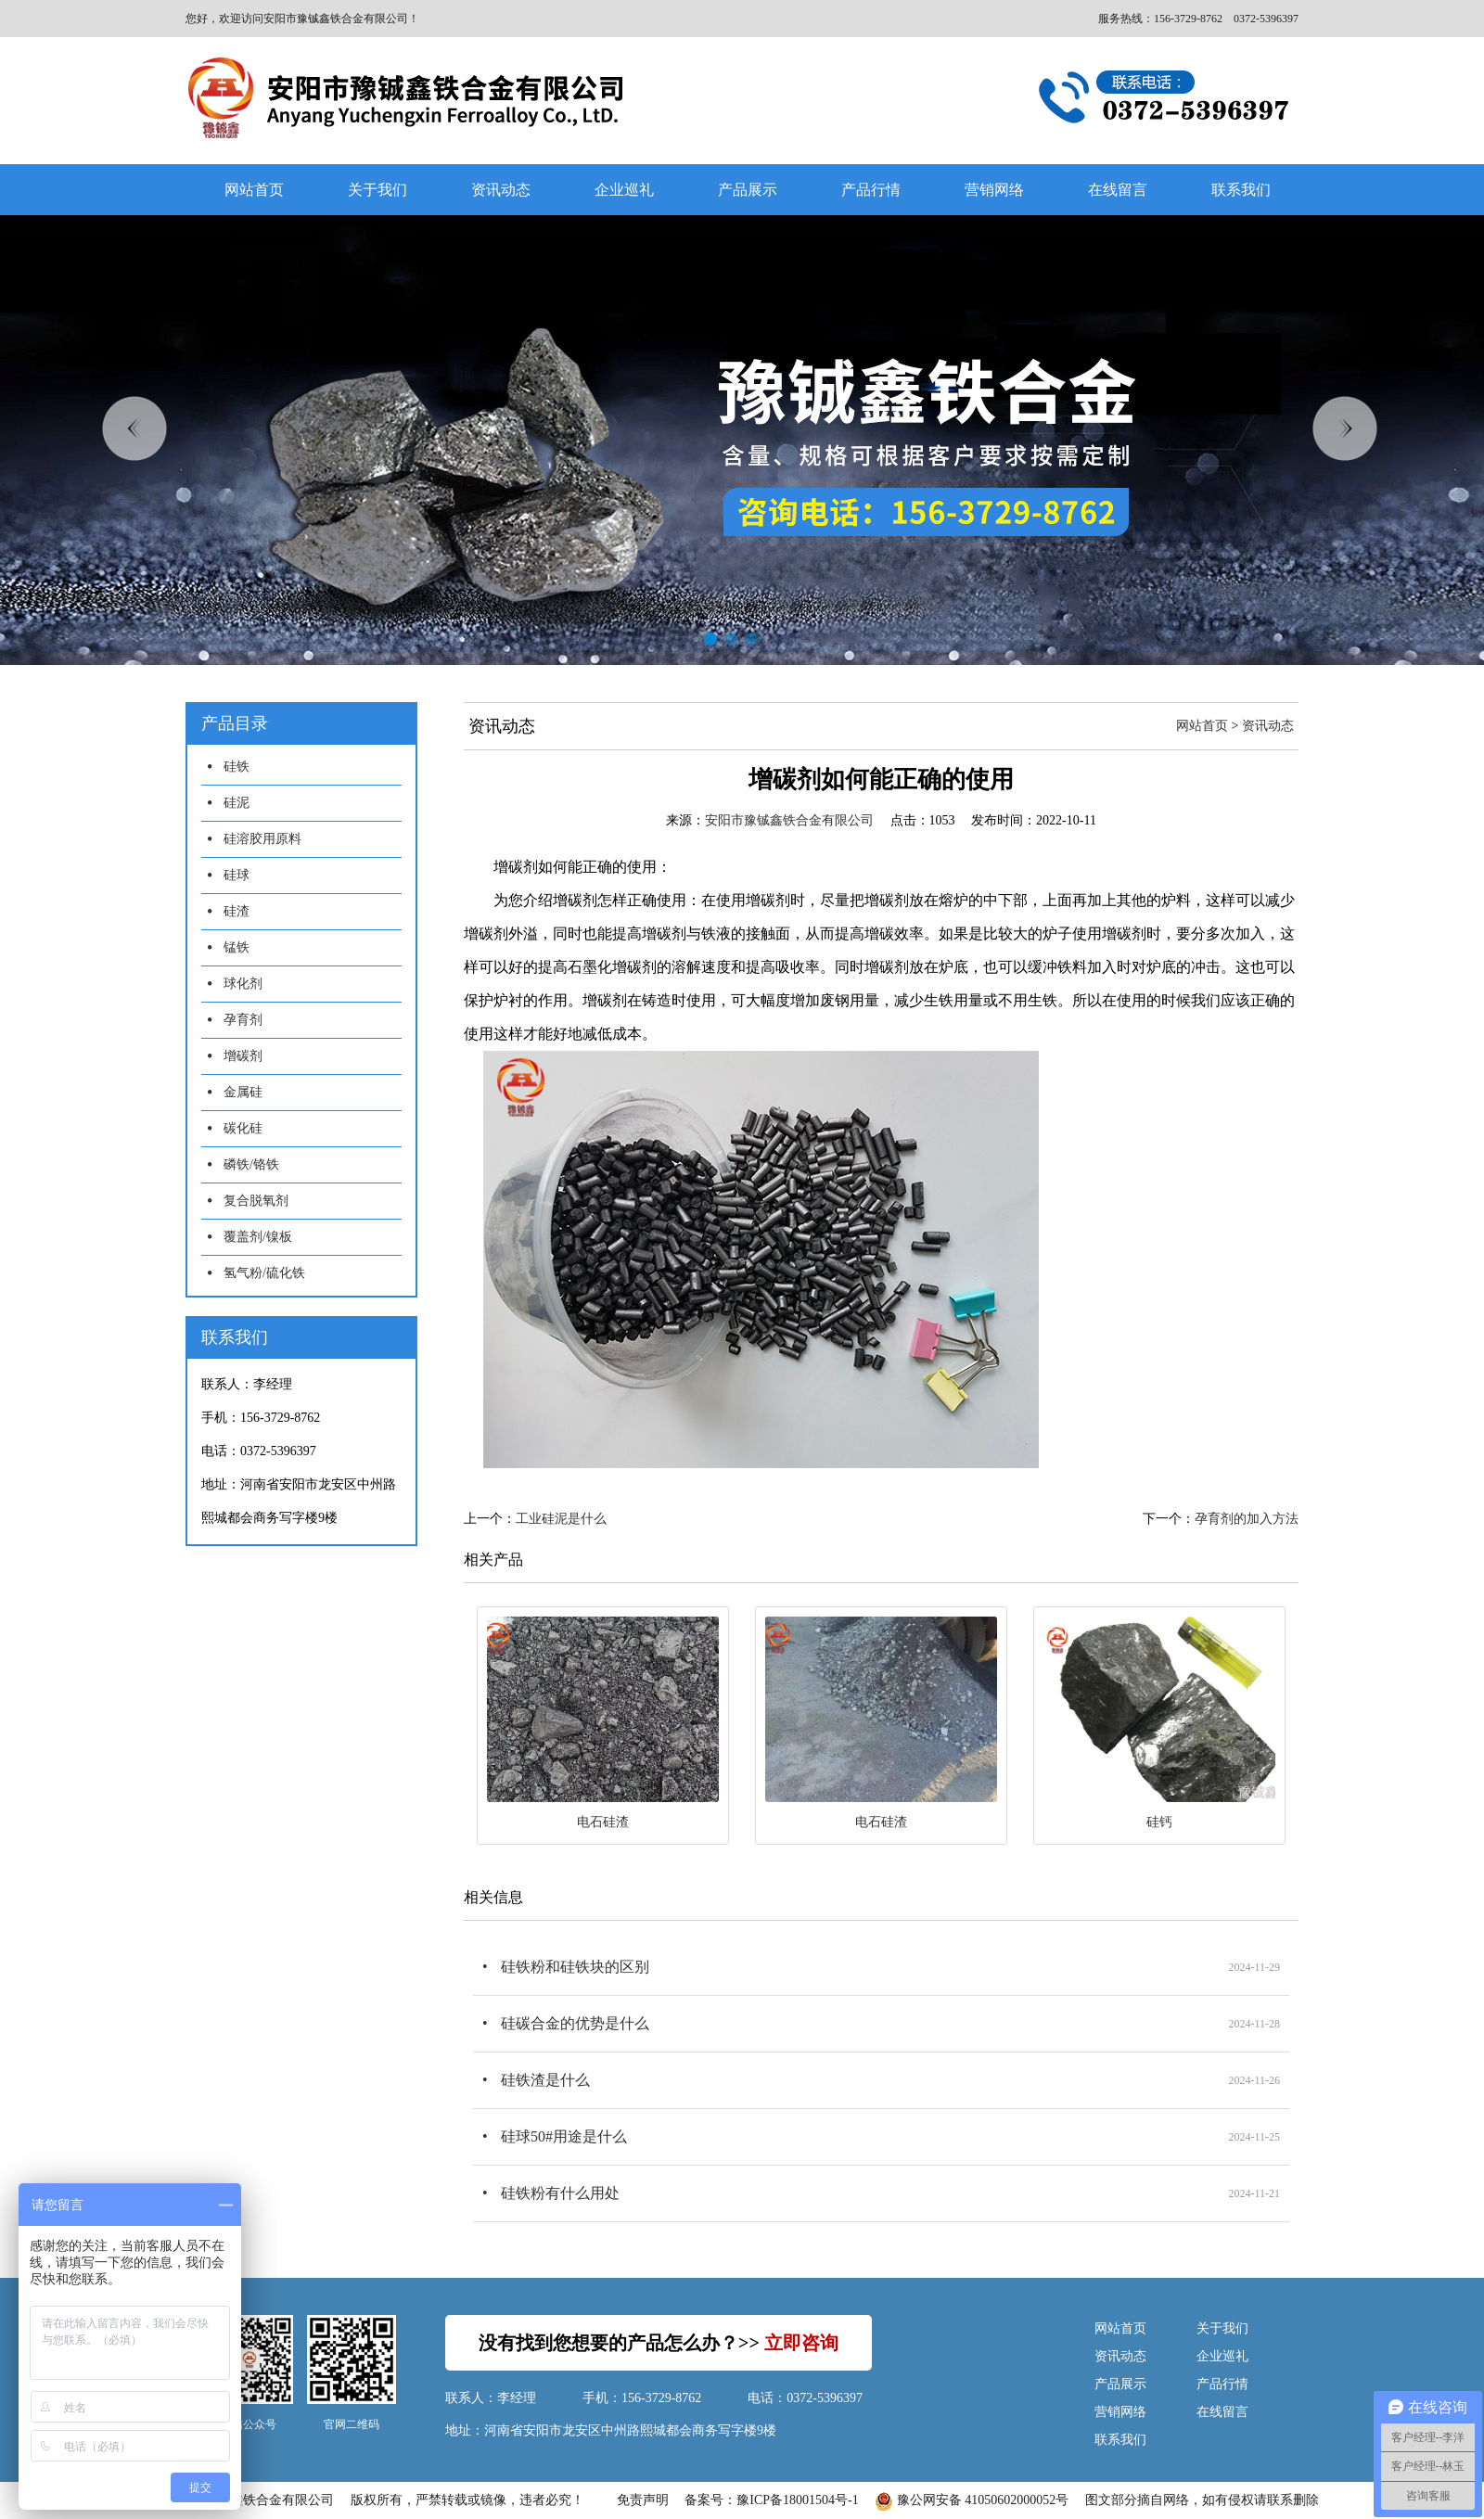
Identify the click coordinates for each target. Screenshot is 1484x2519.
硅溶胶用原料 (262, 839)
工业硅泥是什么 (561, 1519)
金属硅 (243, 1092)
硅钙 (1159, 1822)
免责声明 (643, 2500)
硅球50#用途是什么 (564, 2136)
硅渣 (236, 911)
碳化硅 (243, 1128)
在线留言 (1117, 190)
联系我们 (1241, 190)
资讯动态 (501, 190)
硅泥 (236, 803)
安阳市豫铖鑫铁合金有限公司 (789, 820)
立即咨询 (801, 2343)
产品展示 (747, 190)
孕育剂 (243, 1020)
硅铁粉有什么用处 (560, 2193)
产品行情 (871, 190)
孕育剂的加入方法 (1246, 1519)
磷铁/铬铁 (251, 1164)
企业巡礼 (624, 190)
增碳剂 (243, 1056)
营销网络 (994, 190)
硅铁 (236, 767)
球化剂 (243, 984)
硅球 (236, 875)
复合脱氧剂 (256, 1201)
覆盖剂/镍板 (258, 1237)
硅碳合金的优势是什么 (575, 2023)
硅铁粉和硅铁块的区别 (575, 1967)
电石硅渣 (603, 1822)
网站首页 (254, 190)
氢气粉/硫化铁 (264, 1273)
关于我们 (377, 190)
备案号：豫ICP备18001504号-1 (771, 2500)
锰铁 (236, 947)
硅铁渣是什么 (545, 2080)
